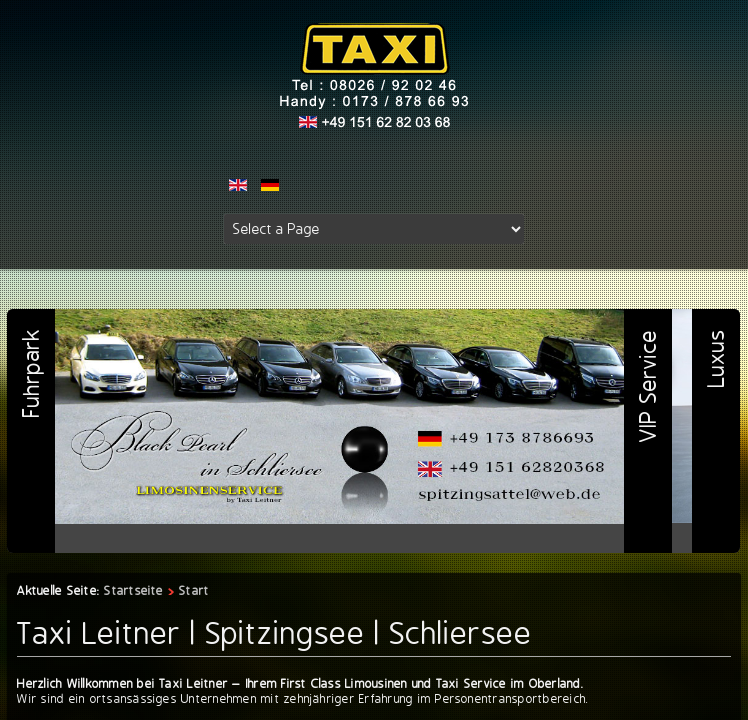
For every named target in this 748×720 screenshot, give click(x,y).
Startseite (133, 591)
